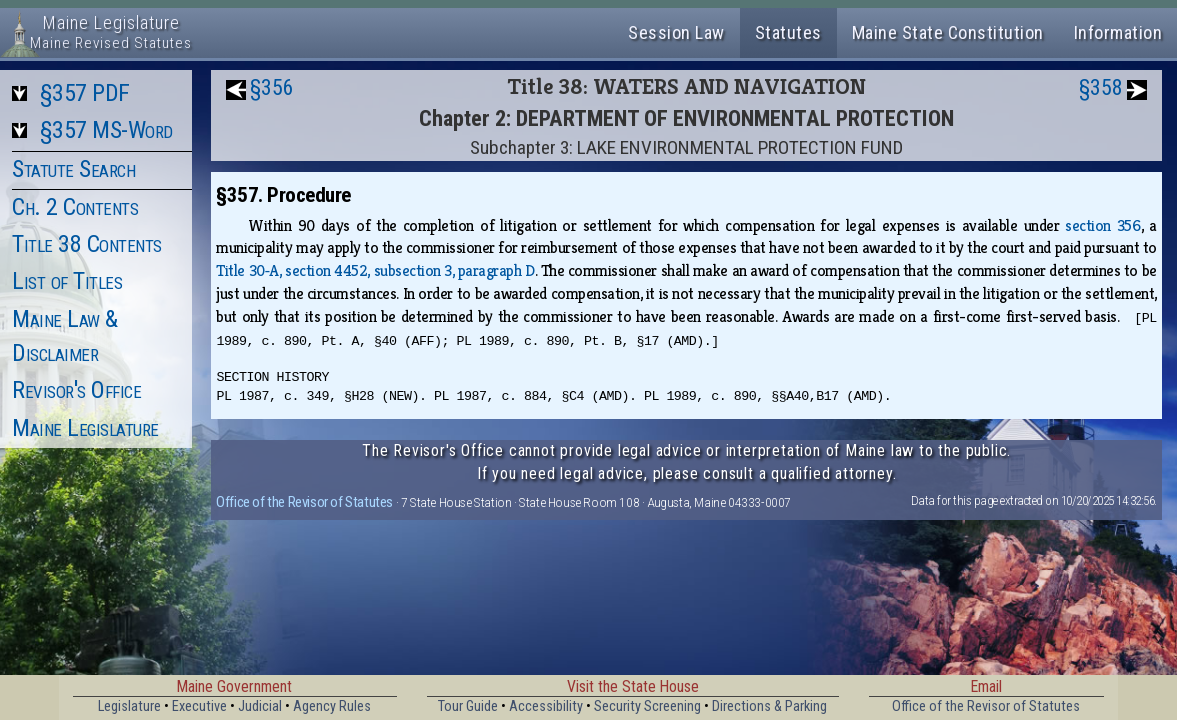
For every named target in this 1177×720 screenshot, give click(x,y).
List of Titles (67, 281)
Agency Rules (332, 706)
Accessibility (546, 706)
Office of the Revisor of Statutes (304, 502)
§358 (1101, 87)
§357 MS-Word (106, 130)
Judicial (260, 706)
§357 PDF (85, 93)
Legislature (129, 706)
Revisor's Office (76, 390)
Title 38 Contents (87, 244)
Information (1118, 32)
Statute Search (73, 169)
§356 (272, 87)
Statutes (788, 32)
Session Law (676, 32)
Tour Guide (468, 706)
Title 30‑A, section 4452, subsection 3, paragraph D (375, 270)
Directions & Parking (769, 706)
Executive (199, 706)
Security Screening (647, 706)
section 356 (1102, 225)
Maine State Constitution (948, 32)
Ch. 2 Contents (75, 207)
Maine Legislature (85, 428)
